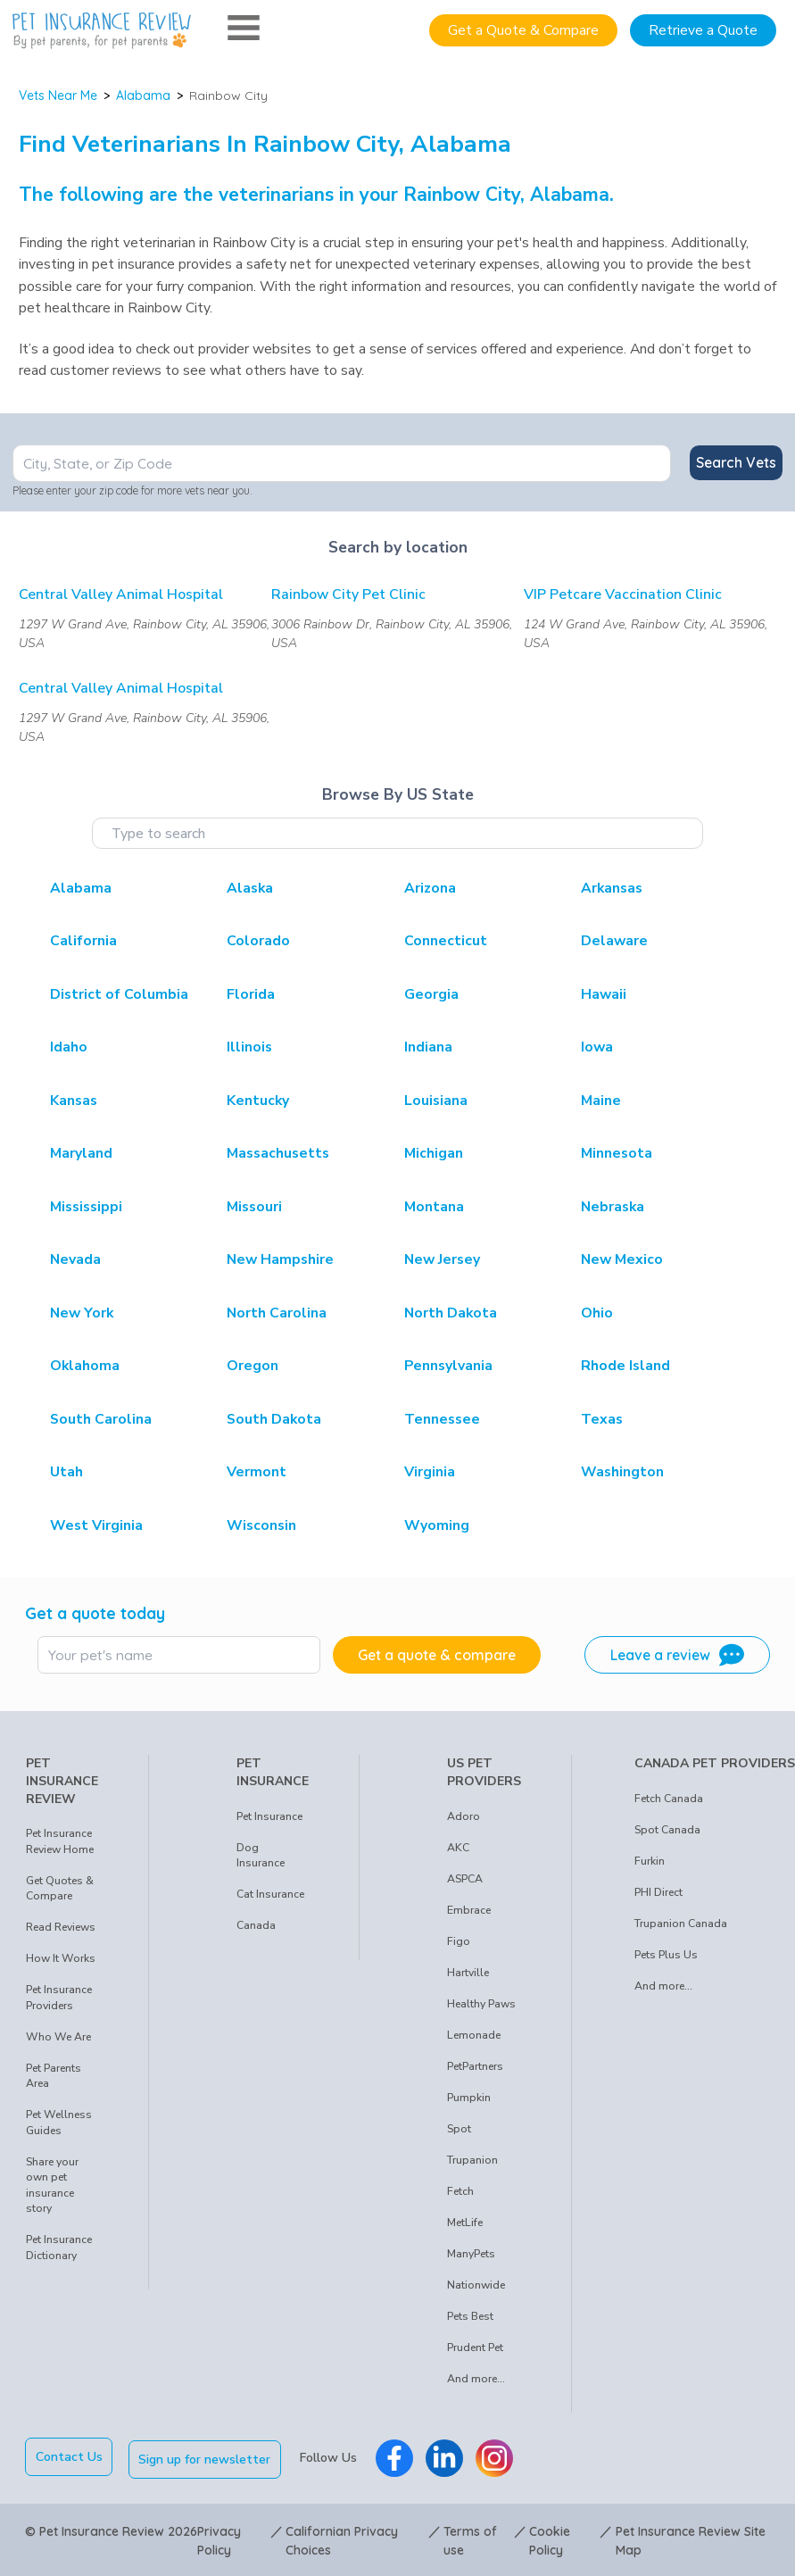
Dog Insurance (260, 1856)
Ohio (597, 1313)
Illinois (249, 1047)
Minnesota (616, 1153)
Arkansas (611, 888)
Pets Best (470, 2316)
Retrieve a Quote (703, 30)
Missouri (254, 1207)
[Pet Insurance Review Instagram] (497, 2456)
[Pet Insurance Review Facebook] (397, 2456)
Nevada (75, 1259)
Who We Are (58, 2037)
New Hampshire (280, 1259)
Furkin (649, 1861)
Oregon (252, 1365)
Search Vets (736, 462)
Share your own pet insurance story (52, 2185)
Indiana (428, 1047)
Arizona (430, 888)
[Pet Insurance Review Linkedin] (447, 2456)
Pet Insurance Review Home (60, 1841)
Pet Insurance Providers (59, 1997)
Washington (622, 1472)
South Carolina (101, 1419)
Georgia (431, 994)
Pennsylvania (448, 1365)
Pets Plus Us (666, 1955)
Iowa (597, 1047)
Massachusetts (278, 1153)
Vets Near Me (58, 95)
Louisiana (436, 1100)
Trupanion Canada (680, 1923)
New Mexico (622, 1259)
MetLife (465, 2222)
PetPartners (475, 2066)
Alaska (250, 888)
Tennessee (442, 1419)
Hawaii (603, 994)
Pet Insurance (269, 1816)
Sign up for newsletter (208, 2456)
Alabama (143, 95)
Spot (459, 2129)
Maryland (81, 1153)
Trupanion (472, 2160)
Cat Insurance (270, 1894)
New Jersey (442, 1259)
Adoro (463, 1816)
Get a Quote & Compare (523, 30)
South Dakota (274, 1419)
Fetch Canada (668, 1798)
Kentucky (258, 1100)
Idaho (68, 1047)
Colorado (258, 941)
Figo (458, 1941)
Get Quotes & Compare (60, 1889)
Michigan (433, 1153)
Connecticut (445, 941)
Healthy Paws (481, 2004)
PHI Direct (658, 1892)
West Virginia (96, 1525)
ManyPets (471, 2254)
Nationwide (476, 2285)
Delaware (614, 941)
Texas (602, 1419)
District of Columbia (119, 994)
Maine (601, 1100)
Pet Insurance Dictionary (59, 2247)
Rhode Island (625, 1365)
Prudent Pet (475, 2347)
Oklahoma (85, 1365)
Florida (251, 994)
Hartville (468, 1972)
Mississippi (86, 1207)
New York (81, 1313)
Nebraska (612, 1207)
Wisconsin (261, 1525)
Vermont (256, 1472)
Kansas (73, 1100)
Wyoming (436, 1525)
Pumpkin (469, 2097)
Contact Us (69, 2456)
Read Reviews (60, 1927)
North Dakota (450, 1313)
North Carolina (277, 1313)
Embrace (469, 1910)
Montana (434, 1207)
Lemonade (474, 2035)
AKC (458, 1848)
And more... (476, 2379)
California (83, 941)
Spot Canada (667, 1830)
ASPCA (465, 1879)
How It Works (60, 1958)
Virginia (429, 1472)
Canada (256, 1925)
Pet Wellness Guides (59, 2122)
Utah (66, 1472)
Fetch (460, 2191)
